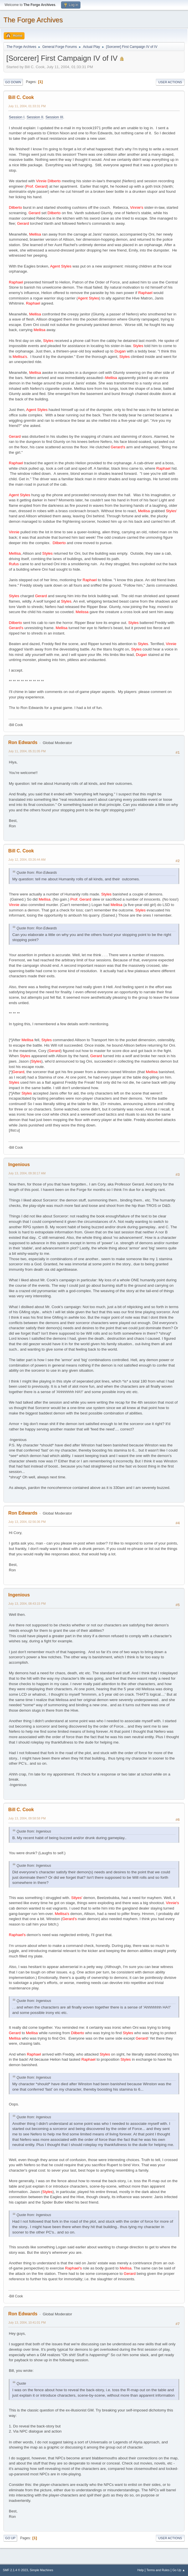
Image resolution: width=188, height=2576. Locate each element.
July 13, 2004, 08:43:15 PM (27, 1603)
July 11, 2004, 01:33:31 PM (27, 106)
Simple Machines (41, 2570)
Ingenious (19, 1164)
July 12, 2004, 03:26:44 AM (27, 859)
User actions (170, 82)
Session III (54, 117)
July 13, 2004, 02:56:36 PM (27, 1521)
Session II (35, 117)
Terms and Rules (158, 2570)
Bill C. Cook (21, 97)
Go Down (13, 82)
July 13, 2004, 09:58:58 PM (27, 1818)
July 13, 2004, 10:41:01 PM (27, 2322)
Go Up (10, 2538)
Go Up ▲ (178, 2570)
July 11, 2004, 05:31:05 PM (27, 751)
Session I (17, 117)
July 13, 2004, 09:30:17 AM (27, 1173)
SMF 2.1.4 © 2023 (15, 2570)
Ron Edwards (22, 742)
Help (141, 2570)
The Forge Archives (33, 20)
